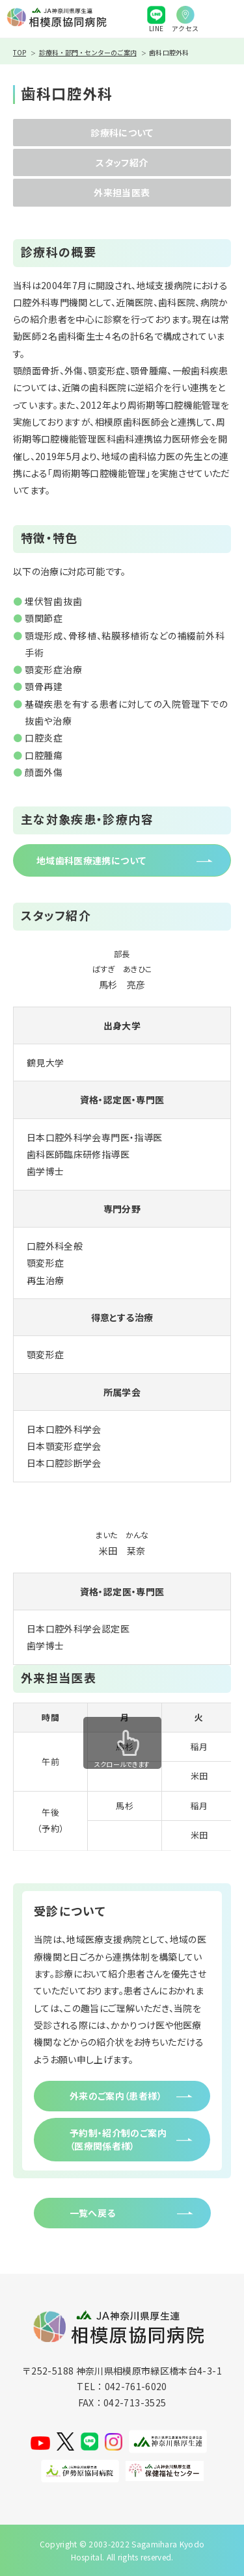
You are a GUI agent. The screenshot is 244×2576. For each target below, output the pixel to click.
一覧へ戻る (93, 2212)
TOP (19, 52)
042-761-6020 (136, 2386)
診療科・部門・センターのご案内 (88, 52)
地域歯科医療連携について (91, 860)
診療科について (121, 132)
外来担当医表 (122, 192)
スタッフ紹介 (122, 162)
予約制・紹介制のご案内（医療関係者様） (118, 2139)
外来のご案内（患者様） (116, 2095)
